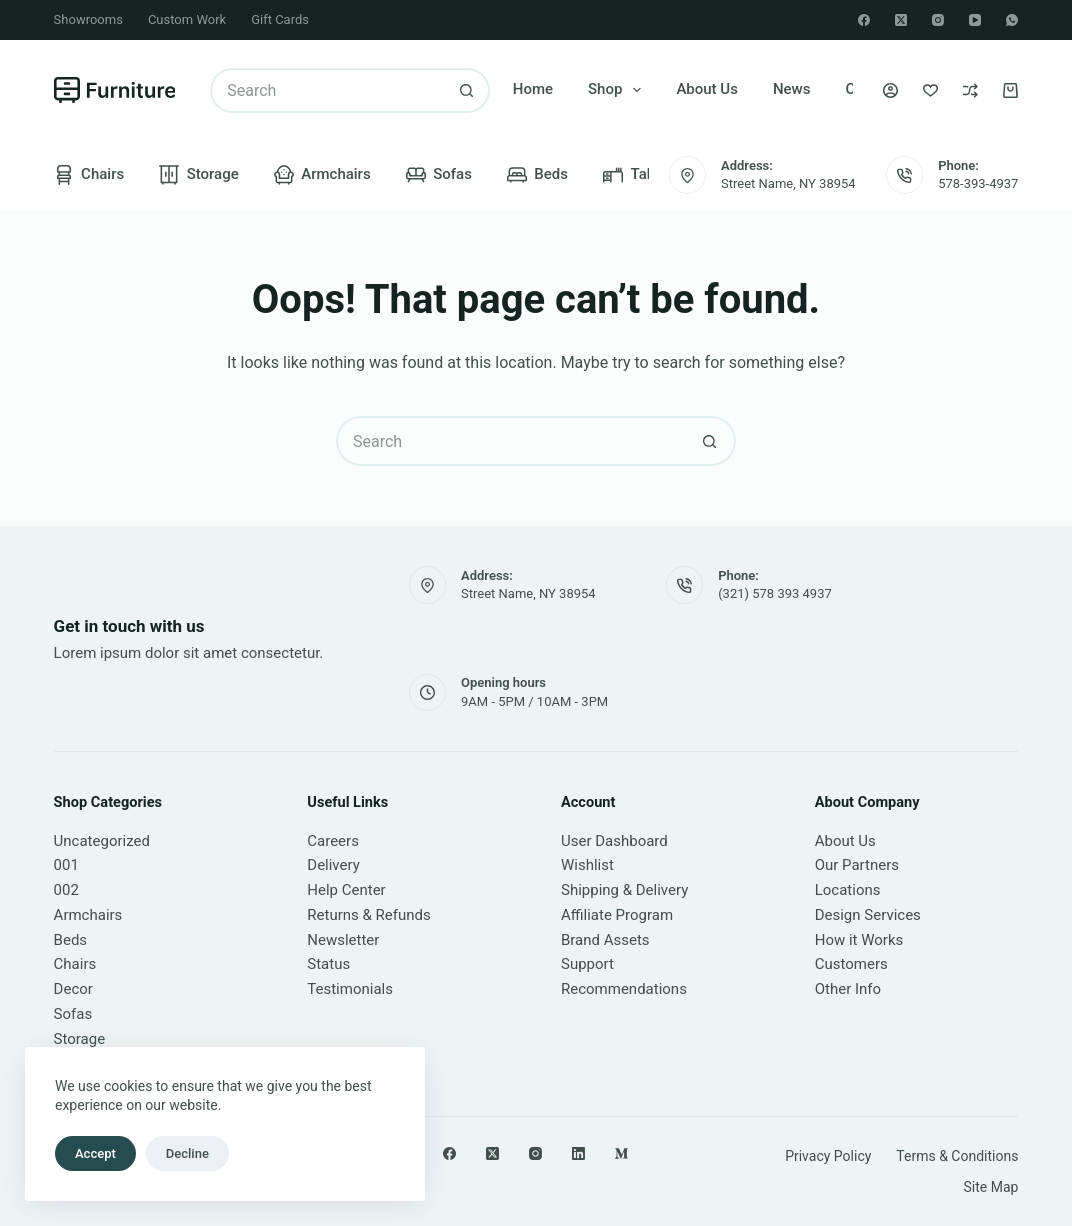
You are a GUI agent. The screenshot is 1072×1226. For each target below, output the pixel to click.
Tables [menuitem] (639, 175)
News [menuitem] (792, 89)
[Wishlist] (930, 90)
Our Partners (857, 865)
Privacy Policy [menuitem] (828, 1156)
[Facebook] (864, 20)
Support (587, 964)
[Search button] (467, 90)
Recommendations (624, 989)
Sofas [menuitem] (439, 175)
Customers (851, 964)
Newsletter (343, 940)
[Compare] (970, 90)
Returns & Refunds (368, 915)
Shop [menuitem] (618, 90)
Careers (333, 841)
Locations (848, 890)
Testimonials (350, 989)
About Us (845, 841)
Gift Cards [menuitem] (280, 19)
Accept (95, 1153)
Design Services (868, 915)
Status (328, 964)
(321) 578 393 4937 (775, 593)
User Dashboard (614, 841)
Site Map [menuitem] (990, 1187)
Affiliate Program (617, 915)
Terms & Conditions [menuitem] (957, 1156)
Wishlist (587, 865)
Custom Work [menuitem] (187, 19)
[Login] (890, 90)
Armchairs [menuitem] (322, 175)
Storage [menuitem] (199, 175)
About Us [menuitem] (707, 89)
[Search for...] (327, 90)
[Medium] (621, 1153)
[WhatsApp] (1012, 20)
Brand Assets (605, 940)
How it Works (859, 940)
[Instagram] (938, 20)
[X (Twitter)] (901, 20)
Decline (187, 1153)
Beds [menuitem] (537, 175)
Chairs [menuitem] (89, 175)
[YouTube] (975, 20)
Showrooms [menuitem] (88, 19)
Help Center (346, 890)
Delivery (333, 865)
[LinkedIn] (578, 1153)
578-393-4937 (978, 183)
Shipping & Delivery (624, 890)
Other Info (848, 989)
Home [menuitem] (533, 89)
